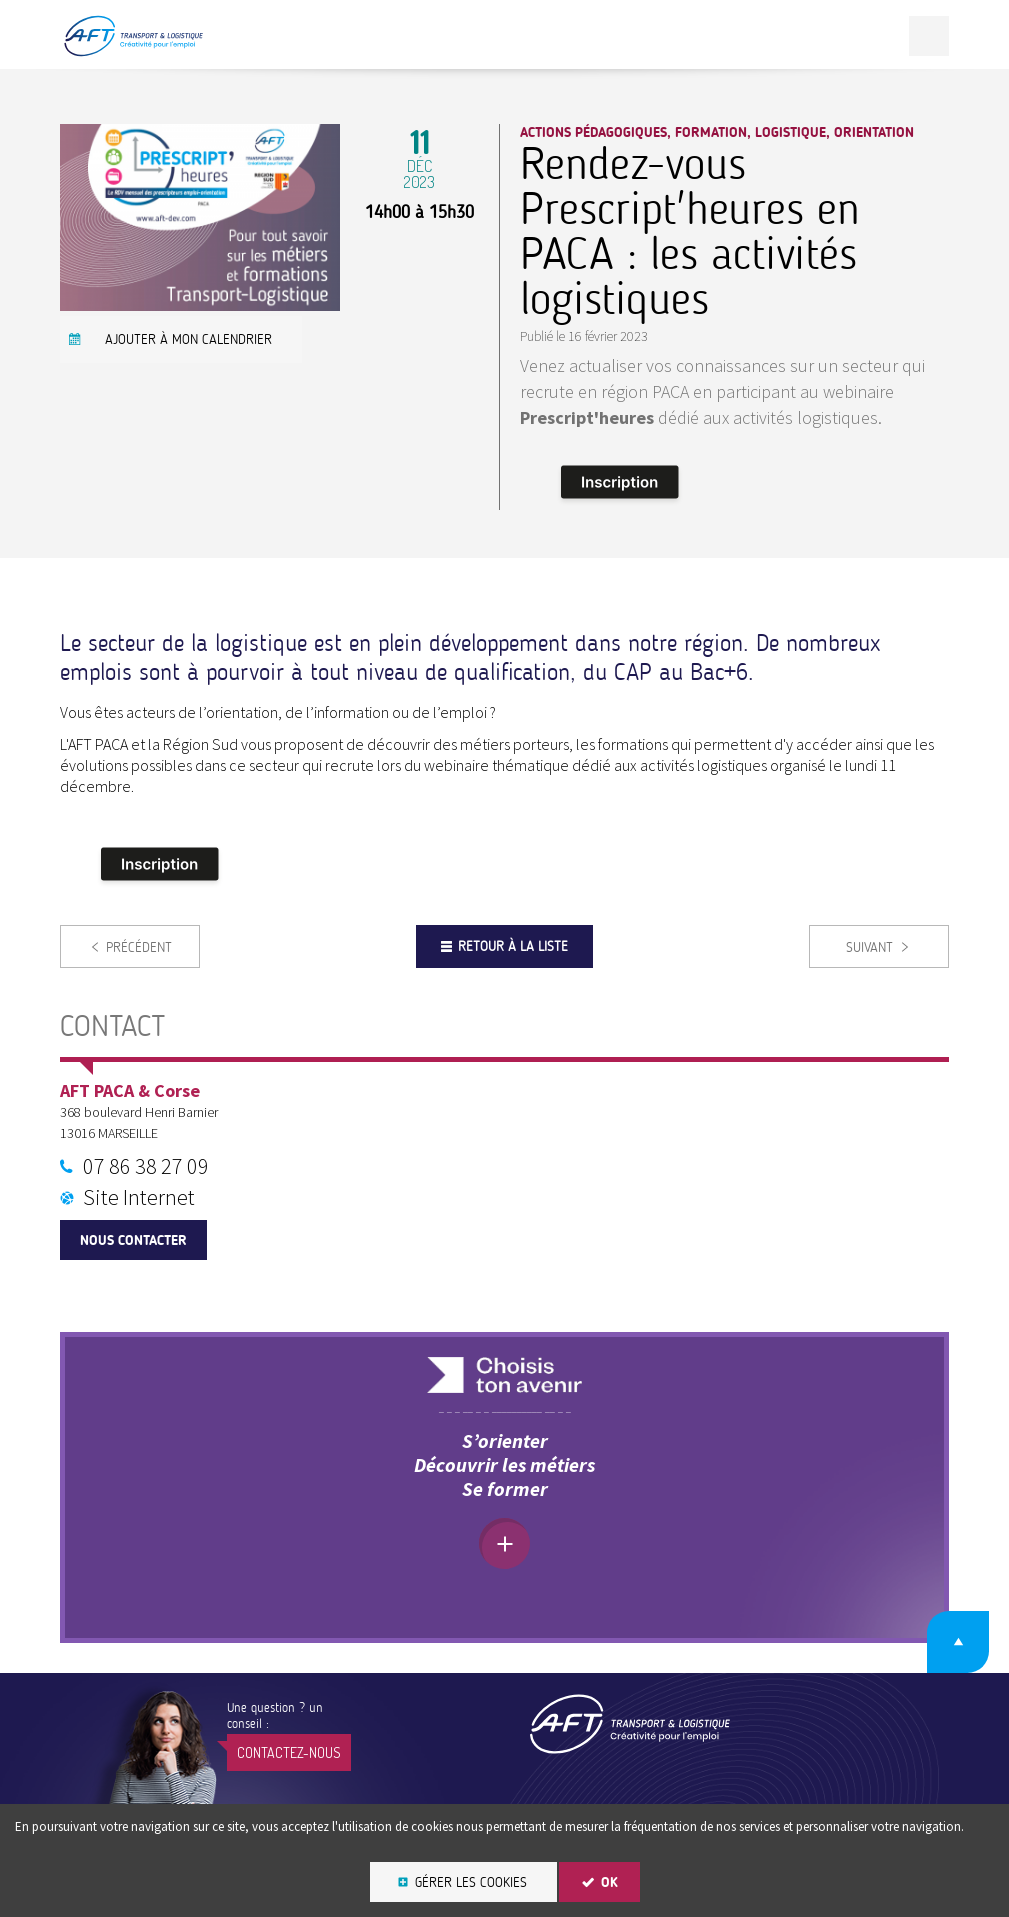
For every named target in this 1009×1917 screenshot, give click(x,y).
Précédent (139, 947)
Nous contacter (133, 1240)
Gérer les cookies (471, 1882)
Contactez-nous (289, 1752)
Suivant (869, 947)
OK (609, 1882)
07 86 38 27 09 (146, 1166)
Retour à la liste (513, 946)
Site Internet (139, 1197)
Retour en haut (958, 1642)
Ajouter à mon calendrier (188, 339)
